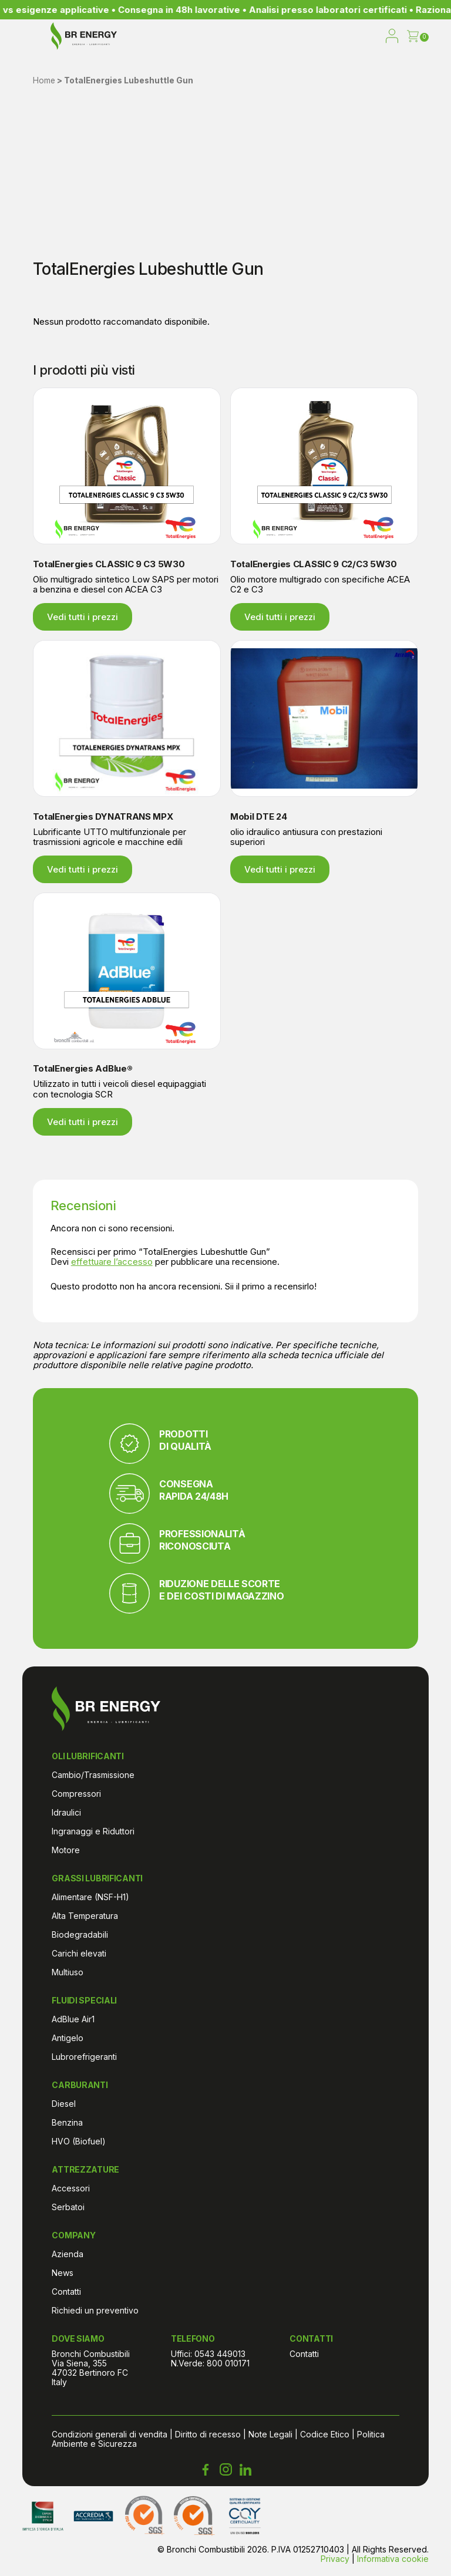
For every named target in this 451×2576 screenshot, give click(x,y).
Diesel (64, 2104)
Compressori (76, 1794)
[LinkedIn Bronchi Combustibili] (245, 2470)
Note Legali (270, 2434)
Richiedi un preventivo (95, 2310)
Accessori (71, 2188)
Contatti (66, 2291)
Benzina (67, 2122)
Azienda (67, 2254)
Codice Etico (324, 2434)
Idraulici (66, 1812)
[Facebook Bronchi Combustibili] (205, 2470)
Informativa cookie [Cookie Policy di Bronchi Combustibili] (393, 2559)
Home (44, 80)
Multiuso (67, 1972)
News (62, 2273)
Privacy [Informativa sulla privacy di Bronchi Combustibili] (335, 2559)
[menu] (30, 37)
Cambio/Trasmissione (93, 1775)
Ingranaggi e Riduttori (93, 1831)
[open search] (367, 37)
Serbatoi (68, 2207)
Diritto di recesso (208, 2434)
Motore (66, 1850)
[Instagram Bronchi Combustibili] (225, 2470)
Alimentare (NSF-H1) (90, 1897)
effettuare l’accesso (112, 1261)
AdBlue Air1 (73, 2019)
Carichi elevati (79, 1953)
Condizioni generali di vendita (109, 2434)
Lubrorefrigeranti (84, 2057)
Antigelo (67, 2038)
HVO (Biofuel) (79, 2141)
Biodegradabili (80, 1934)
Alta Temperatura (85, 1916)
